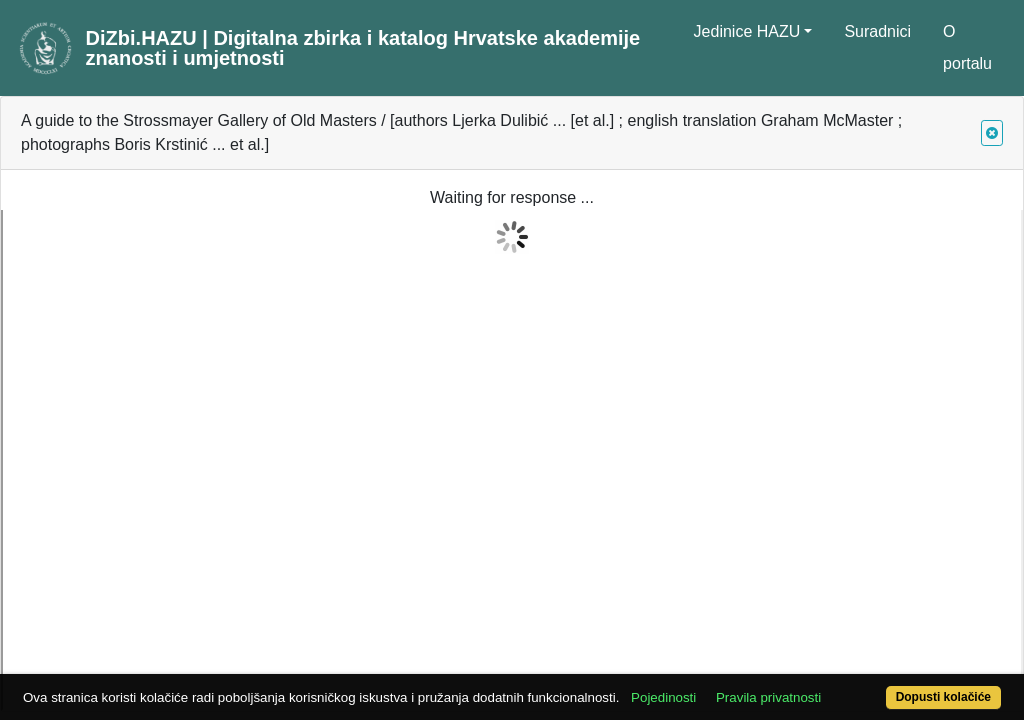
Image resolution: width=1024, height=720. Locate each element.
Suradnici (877, 31)
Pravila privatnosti (819, 662)
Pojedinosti (714, 662)
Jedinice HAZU (747, 31)
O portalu (967, 47)
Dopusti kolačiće (887, 686)
